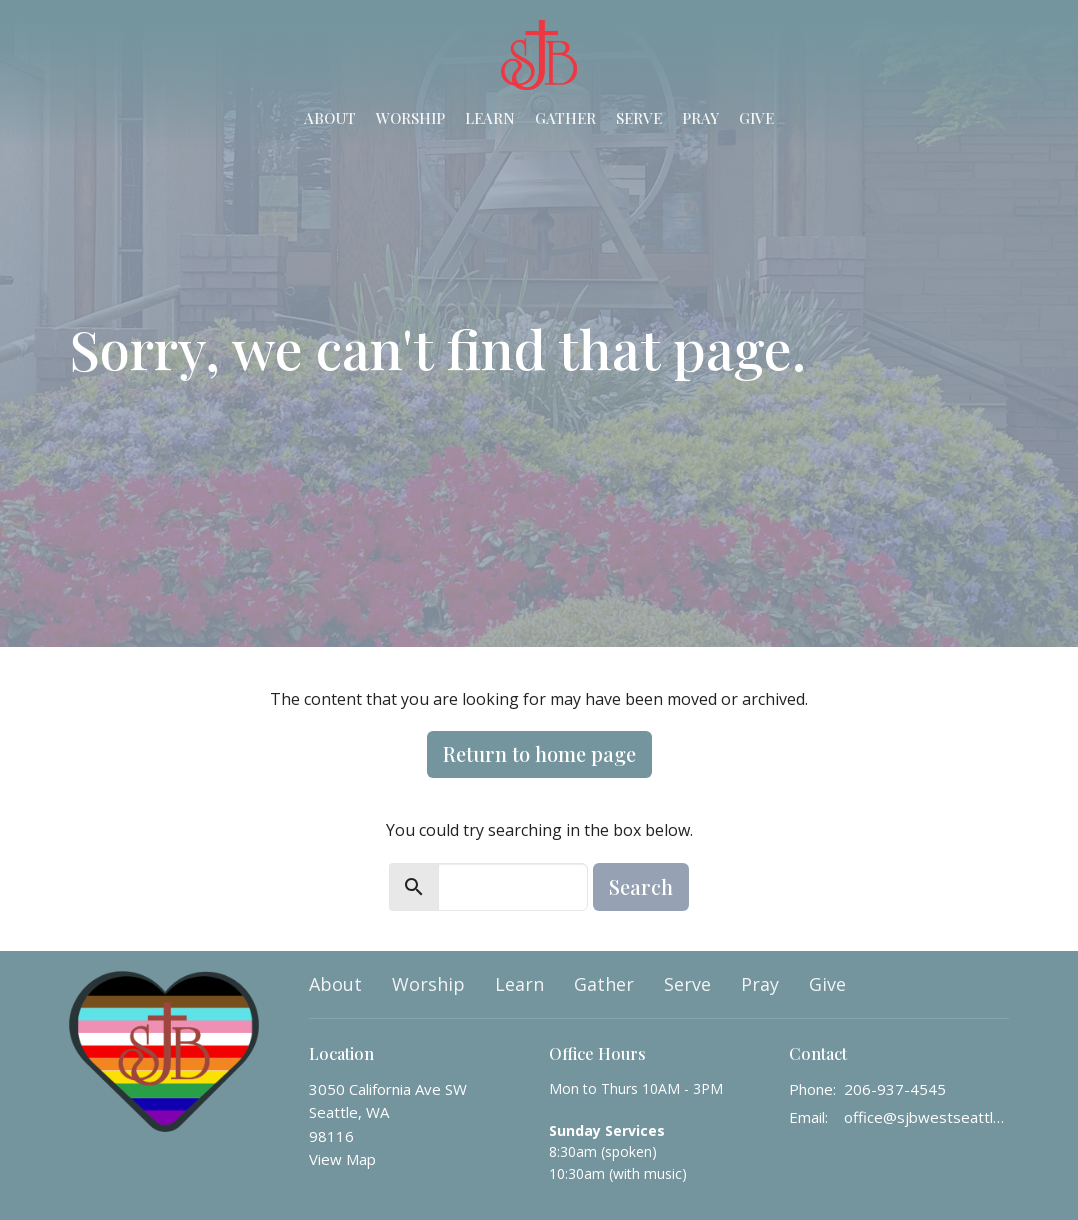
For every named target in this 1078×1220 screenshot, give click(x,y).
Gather (565, 118)
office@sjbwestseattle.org (926, 1117)
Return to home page (539, 753)
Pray (700, 118)
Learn (490, 118)
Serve (639, 118)
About (330, 118)
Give (756, 118)
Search (641, 886)
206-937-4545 (895, 1089)
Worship (410, 118)
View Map (342, 1159)
